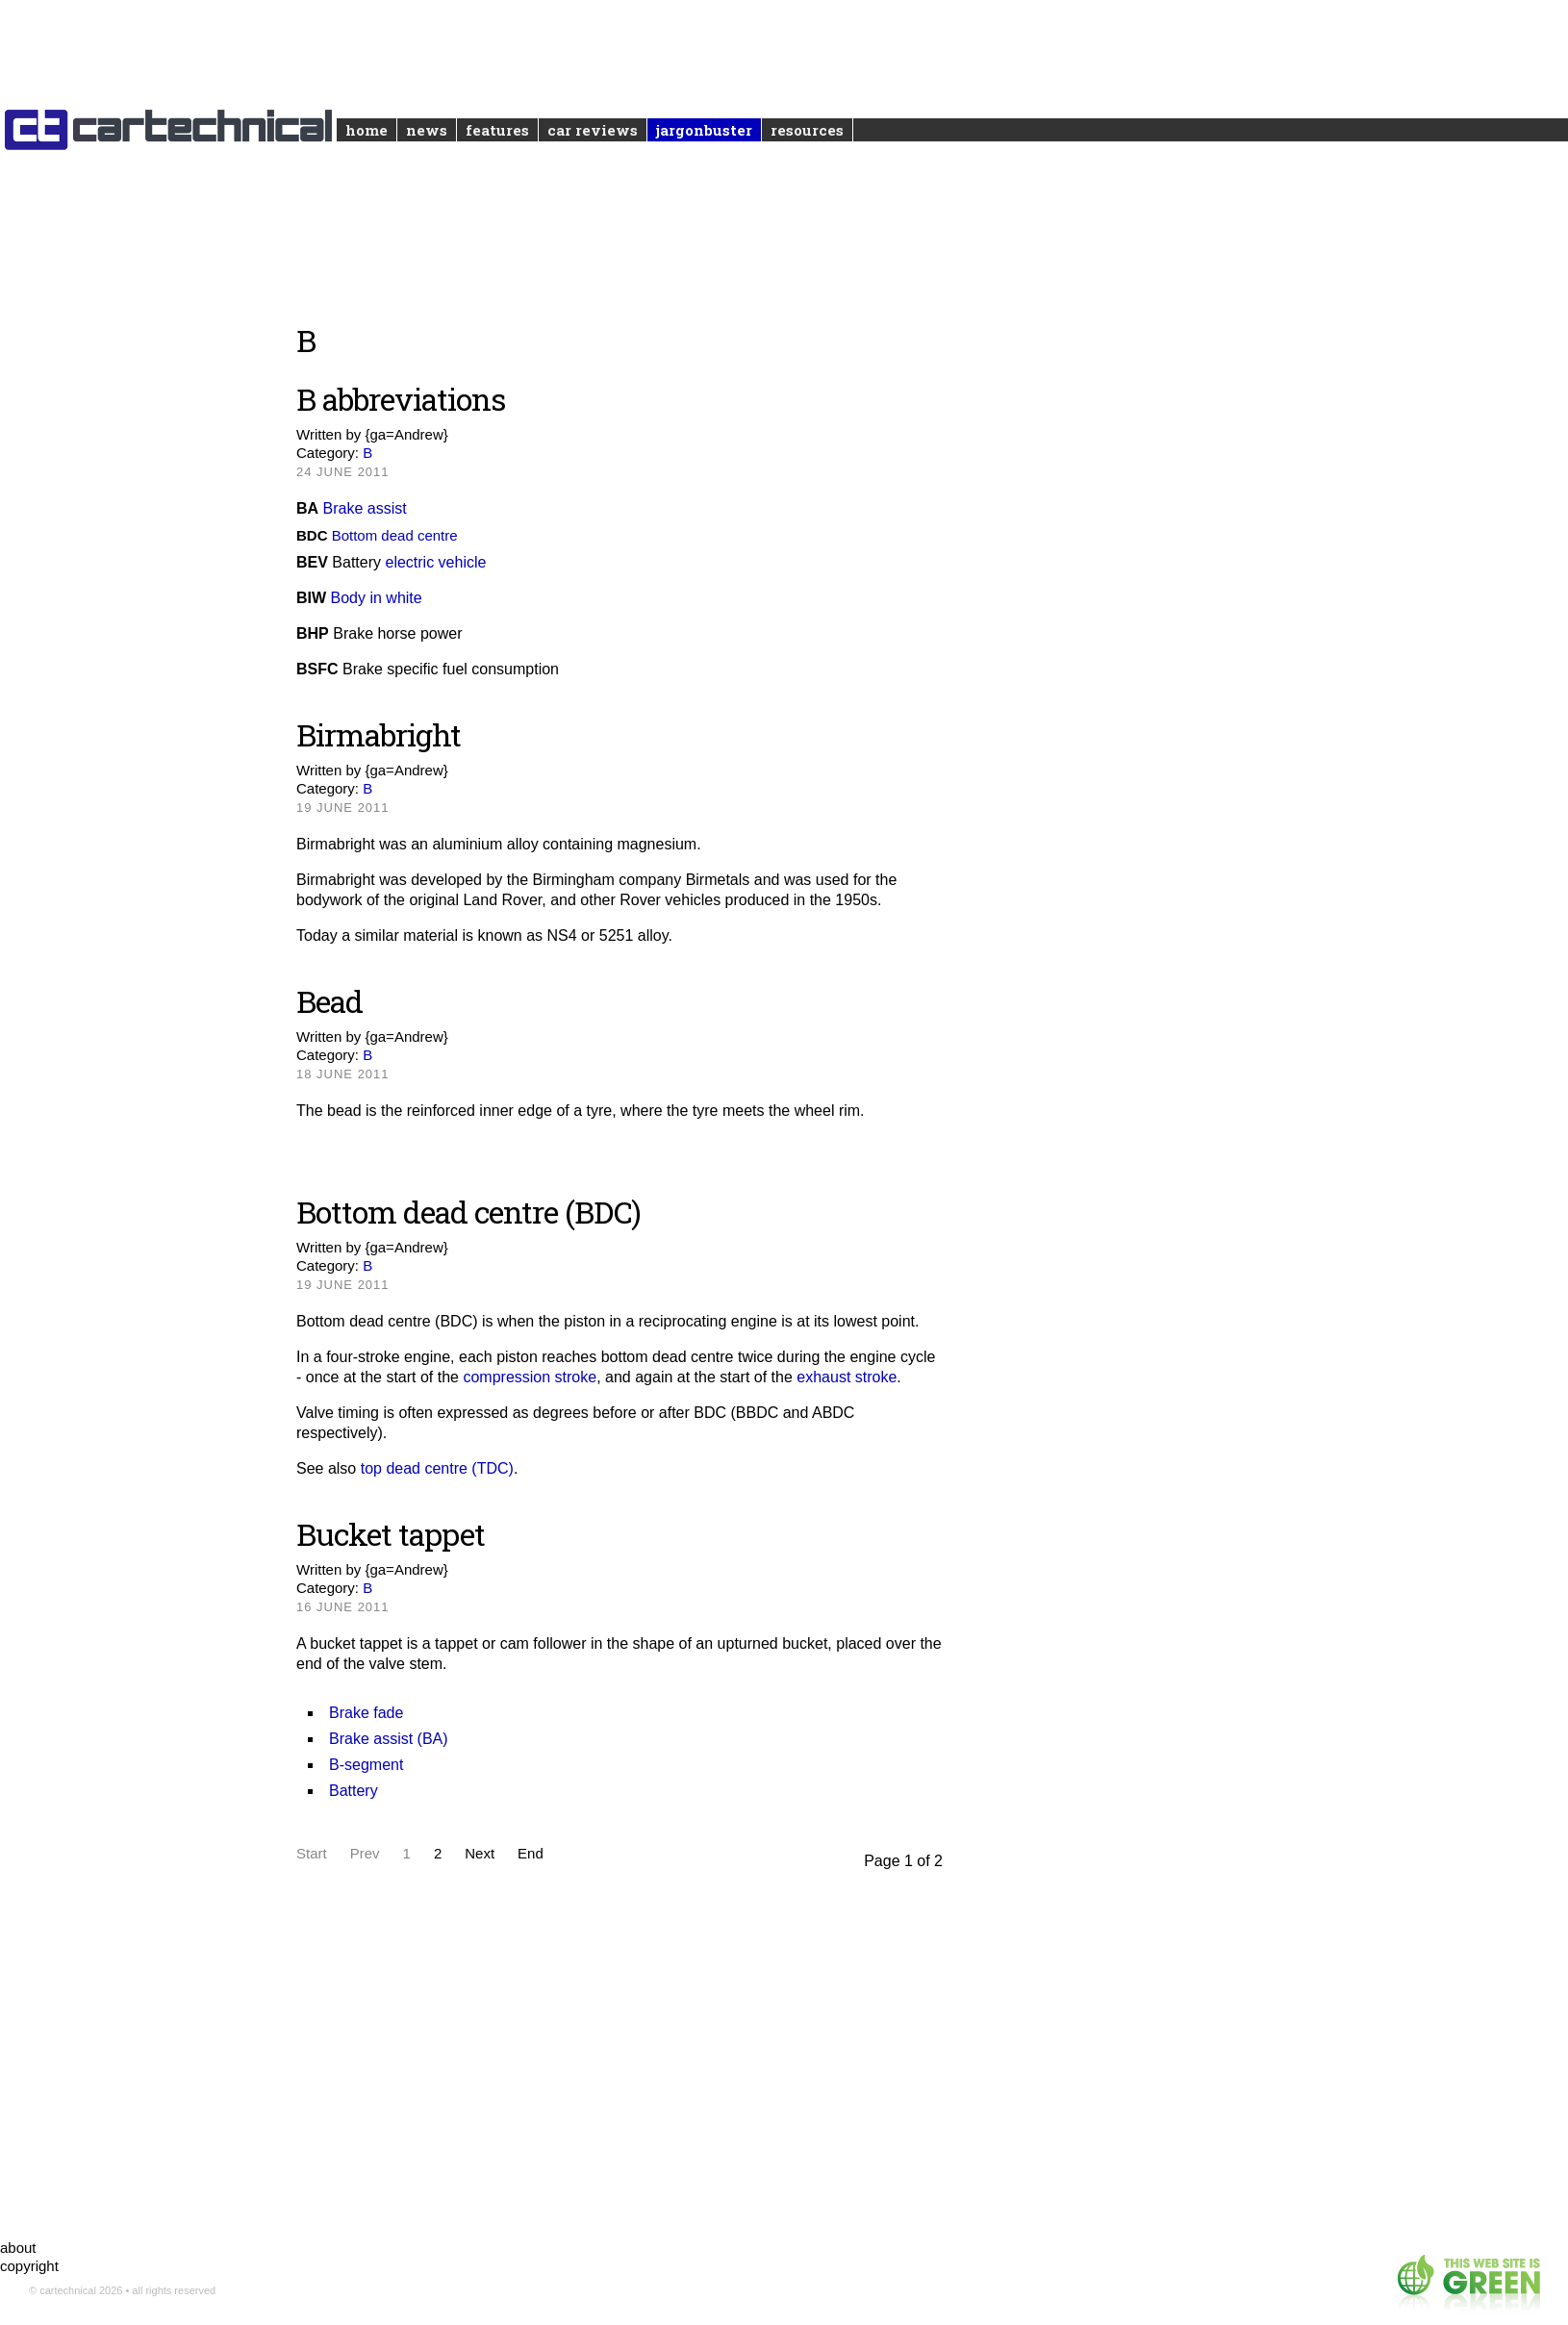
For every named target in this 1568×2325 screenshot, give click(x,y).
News (426, 129)
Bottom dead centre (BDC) (468, 1211)
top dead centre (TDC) (437, 1468)
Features (497, 129)
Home (366, 129)
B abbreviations (400, 398)
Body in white (376, 598)
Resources (807, 129)
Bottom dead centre (395, 535)
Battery (353, 1790)
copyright (29, 2266)
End (531, 1853)
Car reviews (592, 129)
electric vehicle (435, 562)
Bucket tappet (390, 1533)
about (18, 2247)
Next (479, 1853)
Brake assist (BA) (388, 1739)
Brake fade (366, 1713)
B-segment (366, 1764)
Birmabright (378, 734)
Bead (329, 1001)
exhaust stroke (847, 1377)
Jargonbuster (704, 129)
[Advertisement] (619, 2046)
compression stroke (529, 1377)
